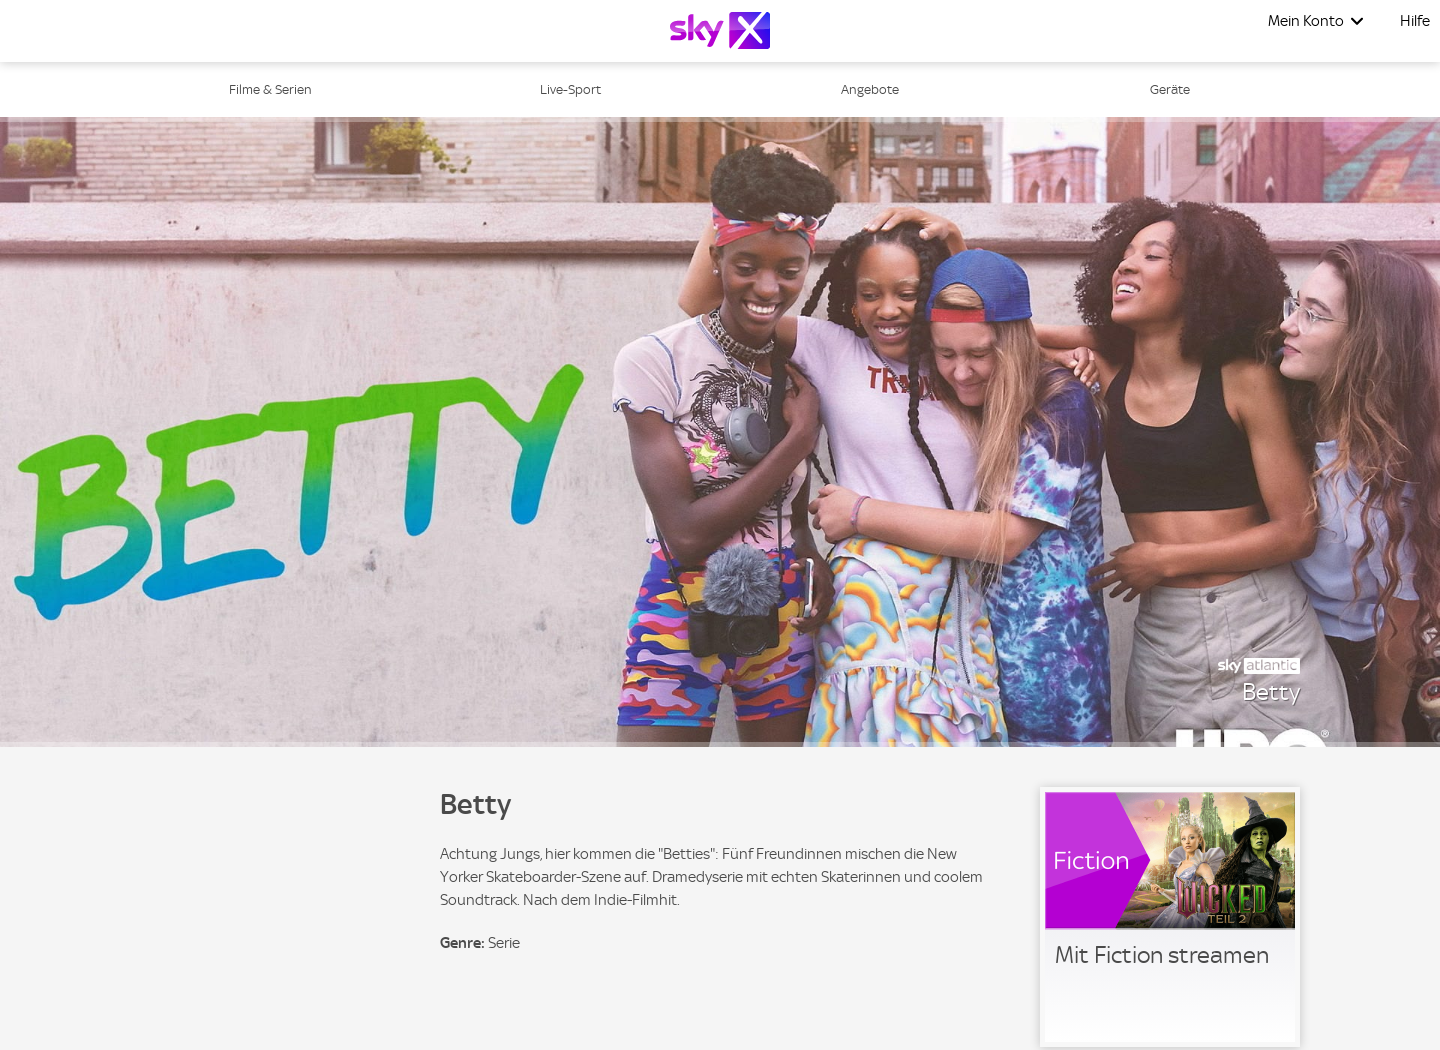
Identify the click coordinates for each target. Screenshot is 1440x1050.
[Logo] (720, 30)
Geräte (1170, 89)
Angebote (870, 89)
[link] (1170, 917)
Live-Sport (570, 89)
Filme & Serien (270, 89)
